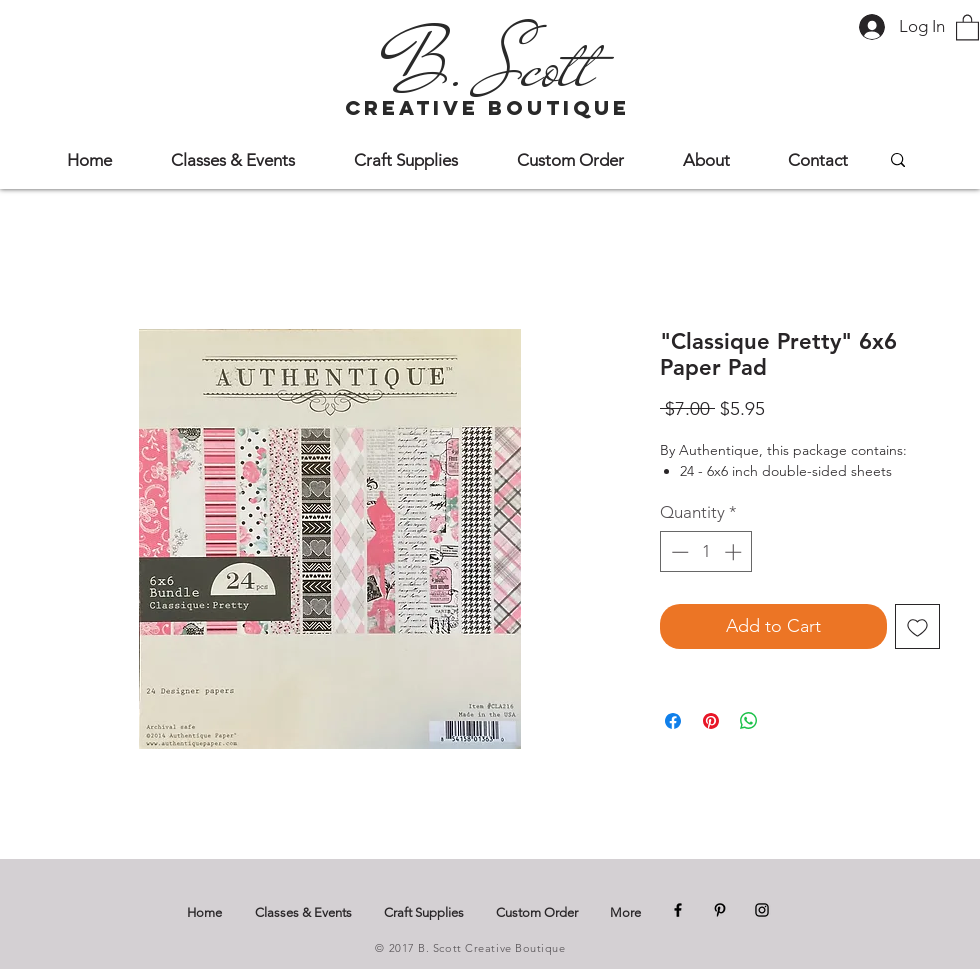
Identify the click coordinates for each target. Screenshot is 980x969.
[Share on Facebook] (673, 721)
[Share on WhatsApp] (749, 721)
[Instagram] (762, 910)
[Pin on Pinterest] (711, 721)
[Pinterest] (720, 910)
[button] (967, 26)
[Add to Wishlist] (917, 626)
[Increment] (735, 552)
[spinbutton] (706, 552)
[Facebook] (678, 910)
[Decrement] (678, 552)
